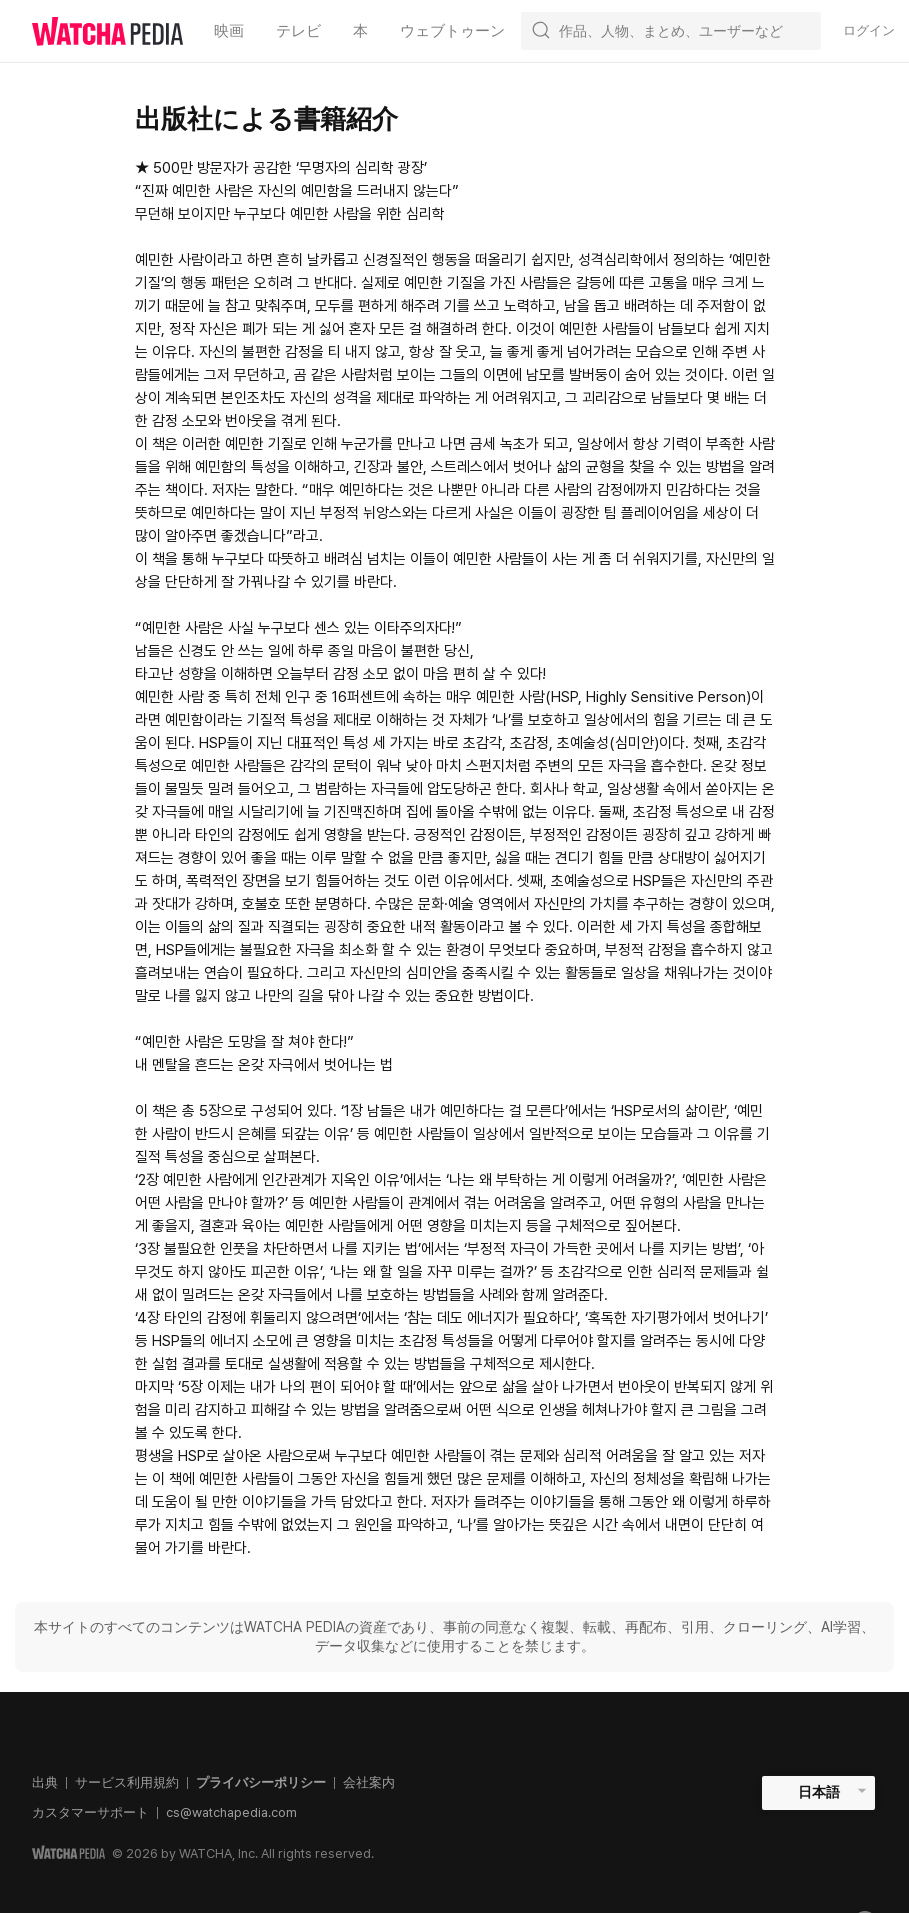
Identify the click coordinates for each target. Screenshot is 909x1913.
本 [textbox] (360, 30)
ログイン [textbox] (869, 30)
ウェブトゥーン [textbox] (452, 30)
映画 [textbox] (229, 30)
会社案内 (369, 1782)
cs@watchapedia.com (231, 1812)
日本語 (819, 1792)
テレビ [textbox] (298, 30)
